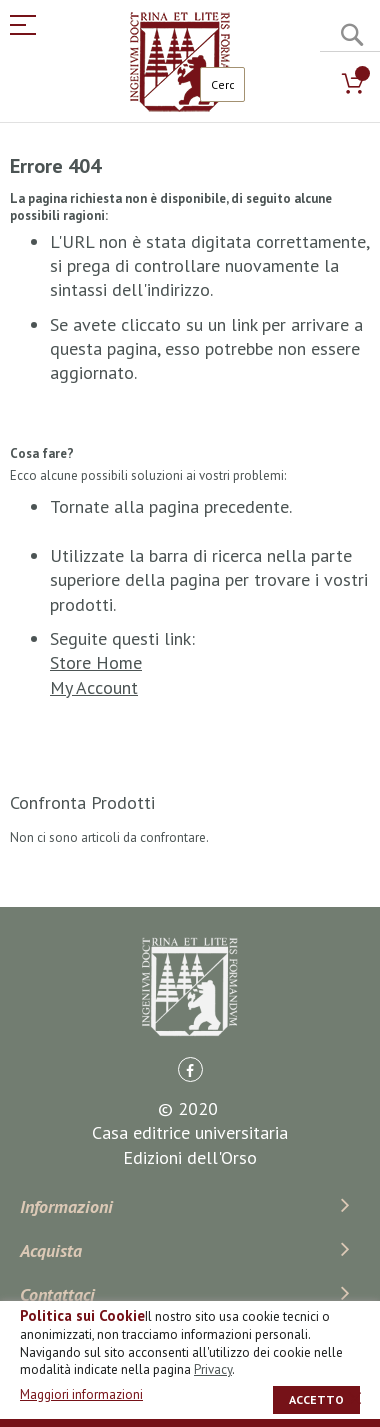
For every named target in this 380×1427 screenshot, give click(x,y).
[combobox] (222, 84)
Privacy (213, 1369)
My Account (94, 687)
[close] (355, 1398)
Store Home (96, 662)
